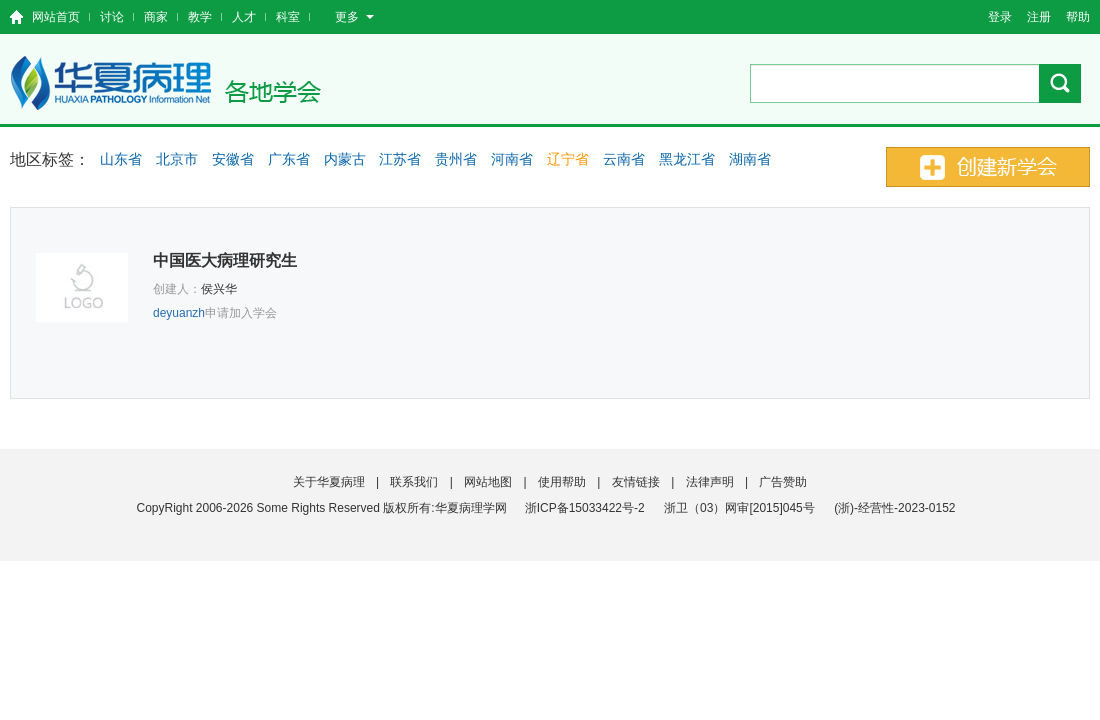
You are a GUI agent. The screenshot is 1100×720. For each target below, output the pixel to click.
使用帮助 (562, 482)
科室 (288, 17)
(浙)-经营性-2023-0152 (894, 508)
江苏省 (400, 159)
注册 (1039, 17)
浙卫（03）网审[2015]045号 (741, 508)
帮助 (1078, 17)
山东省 (121, 159)
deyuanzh (179, 313)
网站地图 (488, 482)
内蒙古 (345, 159)
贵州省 (456, 159)
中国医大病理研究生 (225, 260)
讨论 (112, 17)
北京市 (177, 159)
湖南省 (750, 159)
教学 (200, 17)
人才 (244, 17)
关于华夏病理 (329, 482)
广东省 (289, 159)
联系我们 (414, 482)
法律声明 (710, 482)
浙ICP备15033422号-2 (585, 508)
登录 (1000, 17)
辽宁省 (568, 159)
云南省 (624, 159)
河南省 (512, 159)
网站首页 (56, 17)
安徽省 (233, 159)
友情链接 (636, 482)
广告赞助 (783, 482)
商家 (156, 17)
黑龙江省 (687, 159)
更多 (354, 17)
